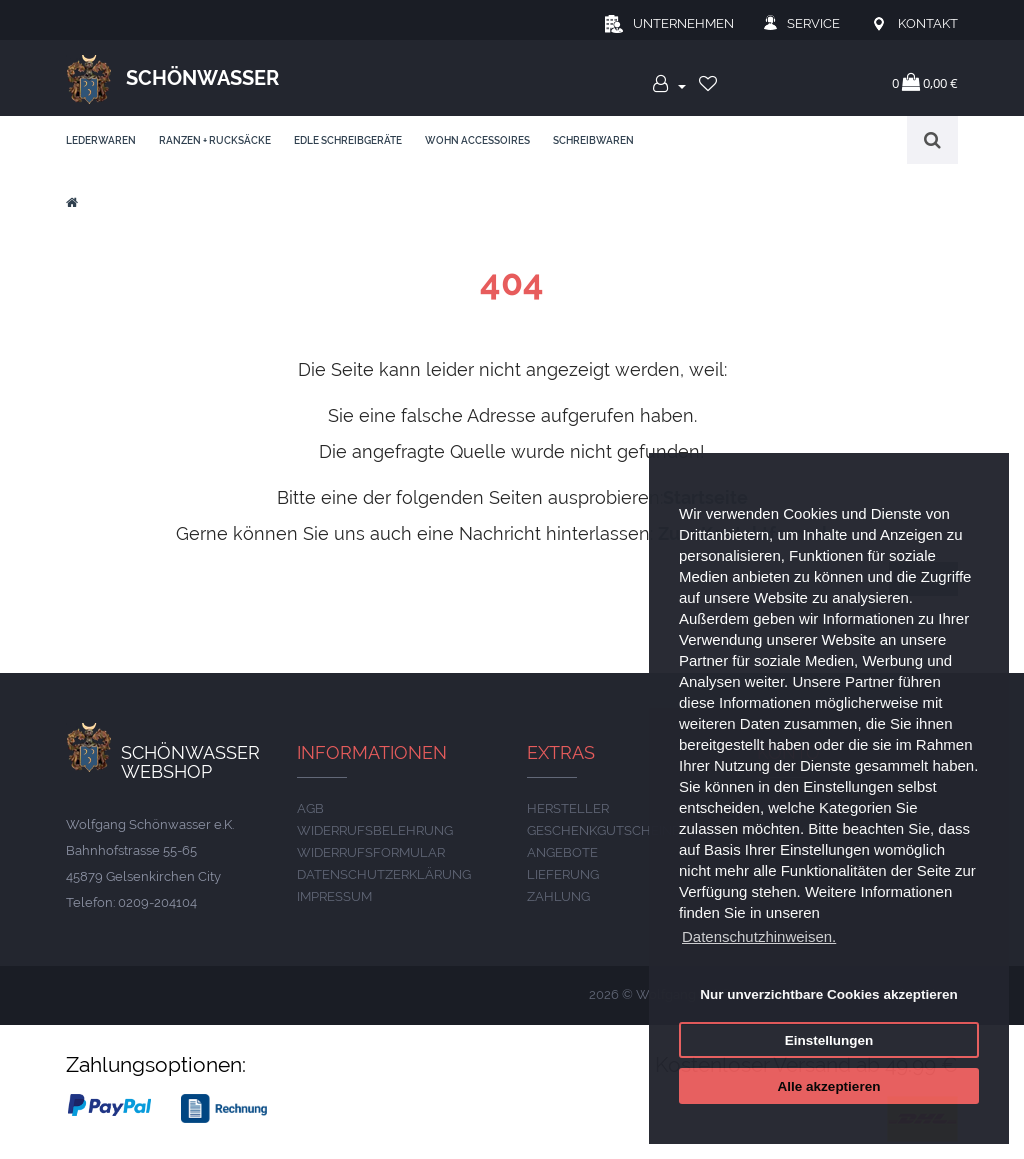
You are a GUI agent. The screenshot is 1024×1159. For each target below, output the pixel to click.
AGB (310, 808)
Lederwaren (101, 140)
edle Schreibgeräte (348, 140)
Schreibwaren (593, 140)
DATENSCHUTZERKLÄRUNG (384, 874)
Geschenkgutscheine (603, 830)
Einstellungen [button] (829, 1040)
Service (813, 23)
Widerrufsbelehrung (375, 830)
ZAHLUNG (558, 896)
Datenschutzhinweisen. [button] (759, 936)
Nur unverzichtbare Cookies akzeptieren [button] (828, 994)
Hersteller (568, 808)
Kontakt (928, 23)
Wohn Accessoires (477, 140)
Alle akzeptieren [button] (829, 1086)
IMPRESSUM (334, 896)
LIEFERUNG (563, 874)
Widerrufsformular (371, 852)
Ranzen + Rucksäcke (215, 140)
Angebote (562, 852)
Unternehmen (683, 23)
